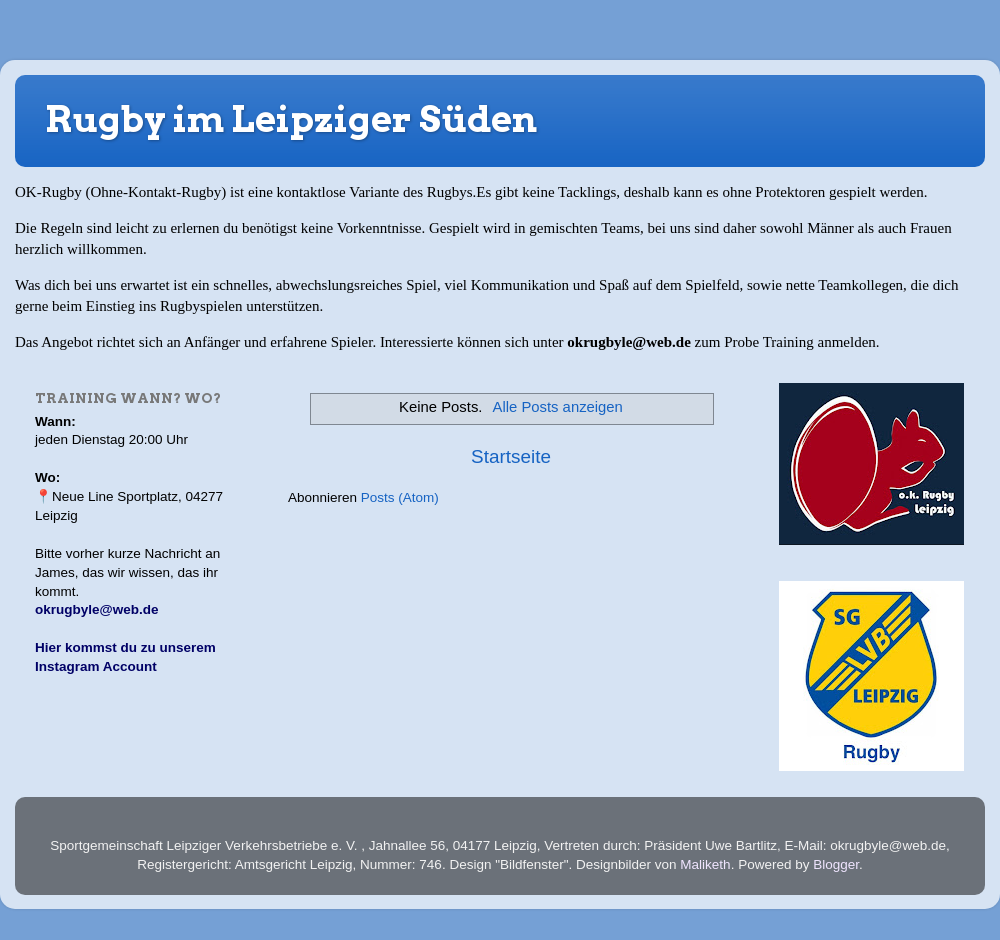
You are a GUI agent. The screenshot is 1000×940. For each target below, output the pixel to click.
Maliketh (705, 864)
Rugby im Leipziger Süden (291, 119)
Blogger (836, 864)
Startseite (511, 456)
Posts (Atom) (400, 497)
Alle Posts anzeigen (558, 407)
